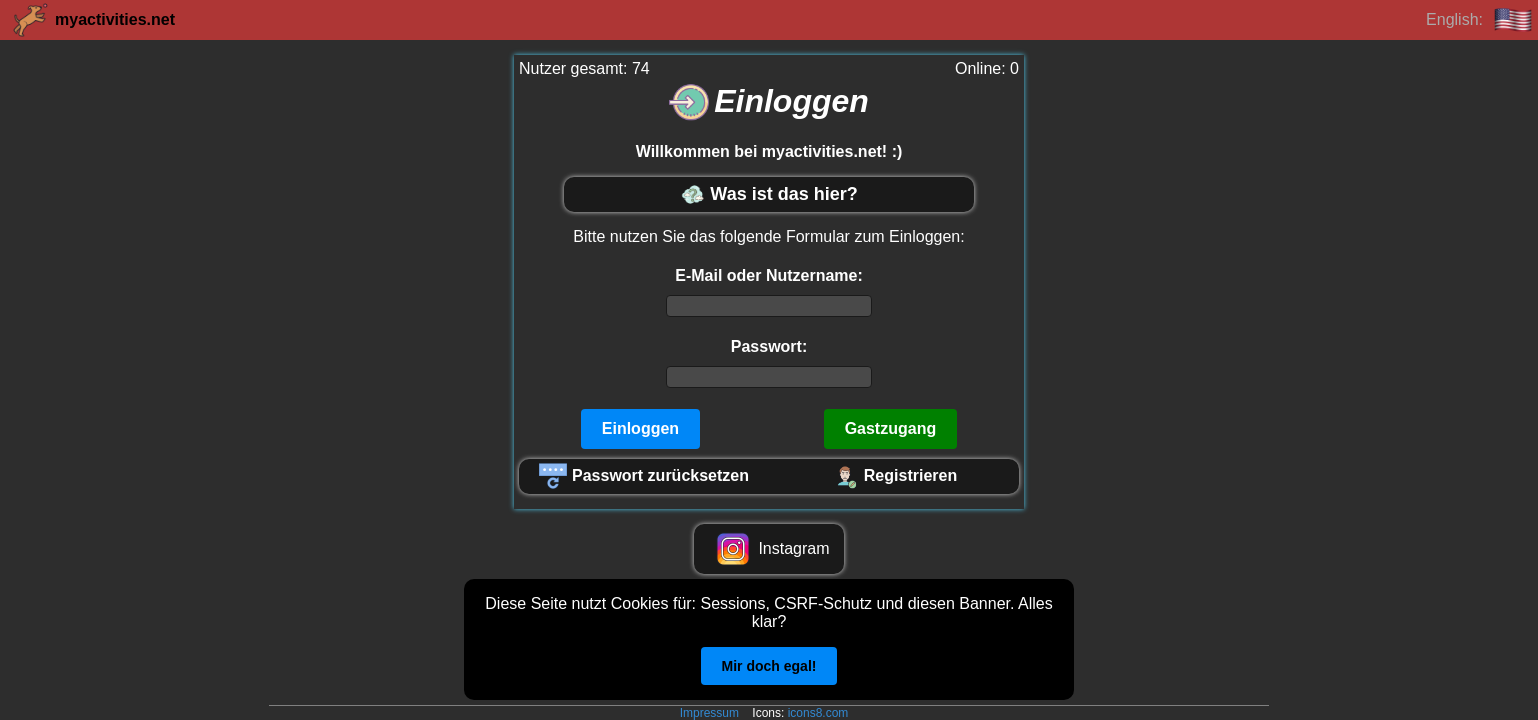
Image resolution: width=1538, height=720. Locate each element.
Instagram (768, 549)
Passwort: (769, 346)
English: (1479, 20)
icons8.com (818, 713)
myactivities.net (92, 20)
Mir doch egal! (769, 666)
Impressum (709, 713)
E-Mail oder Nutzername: (769, 275)
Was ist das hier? (768, 194)
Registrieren (894, 476)
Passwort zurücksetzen (644, 476)
